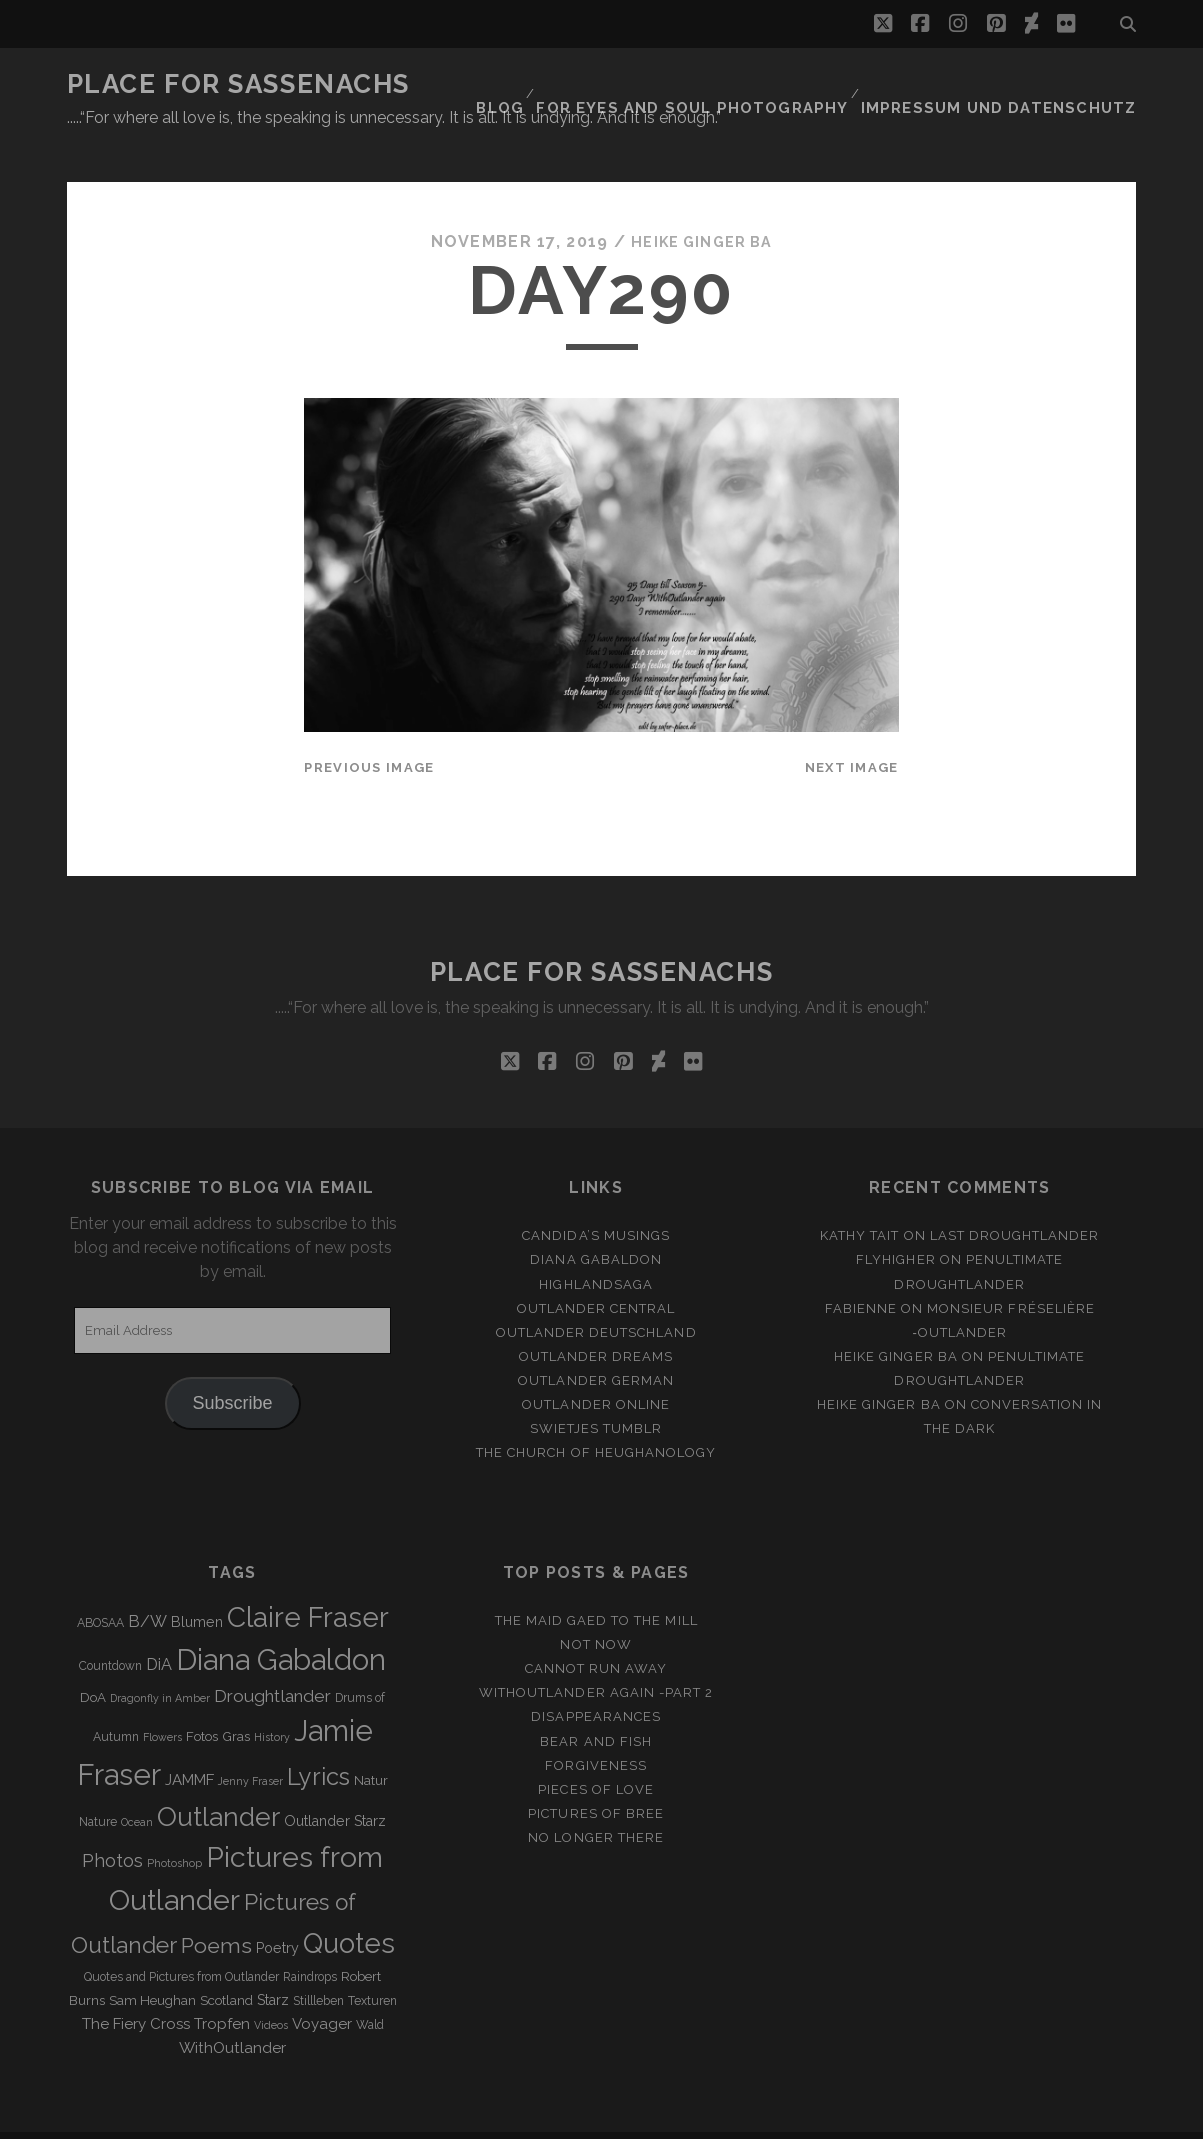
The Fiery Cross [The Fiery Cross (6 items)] (136, 1987)
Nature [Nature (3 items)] (98, 1785)
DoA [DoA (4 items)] (93, 1660)
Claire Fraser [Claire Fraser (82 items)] (308, 1580)
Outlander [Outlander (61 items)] (218, 1779)
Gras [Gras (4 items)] (236, 1699)
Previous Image (369, 730)
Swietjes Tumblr (596, 1391)
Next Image (852, 730)
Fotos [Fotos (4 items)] (202, 1699)
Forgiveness (595, 1728)
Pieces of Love (596, 1752)
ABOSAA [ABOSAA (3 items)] (100, 1586)
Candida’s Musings (596, 1198)
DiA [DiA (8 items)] (159, 1627)
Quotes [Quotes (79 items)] (349, 1906)
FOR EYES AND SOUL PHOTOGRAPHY (738, 84)
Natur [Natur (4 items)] (371, 1743)
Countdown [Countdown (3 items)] (110, 1629)
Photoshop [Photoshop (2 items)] (174, 1826)
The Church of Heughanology (596, 1415)
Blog (558, 84)
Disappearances (596, 1680)
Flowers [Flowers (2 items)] (162, 1700)
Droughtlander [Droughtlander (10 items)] (272, 1659)
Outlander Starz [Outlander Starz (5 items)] (335, 1784)
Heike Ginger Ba (702, 204)
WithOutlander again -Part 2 (596, 1655)
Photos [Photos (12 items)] (112, 1823)
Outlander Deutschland (596, 1295)
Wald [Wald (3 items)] (370, 1988)
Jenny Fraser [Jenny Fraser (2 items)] (250, 1744)
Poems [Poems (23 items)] (216, 1908)
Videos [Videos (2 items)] (271, 1988)
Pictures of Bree (596, 1776)
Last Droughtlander (1015, 1198)
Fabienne (861, 1271)
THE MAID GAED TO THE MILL (596, 1583)
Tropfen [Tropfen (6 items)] (222, 1987)
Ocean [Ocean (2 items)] (137, 1785)
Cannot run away (596, 1631)
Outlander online (596, 1367)
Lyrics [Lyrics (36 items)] (318, 1740)
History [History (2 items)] (272, 1700)
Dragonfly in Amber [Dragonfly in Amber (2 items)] (160, 1661)
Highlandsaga (596, 1247)
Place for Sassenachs (238, 84)
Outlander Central (596, 1271)
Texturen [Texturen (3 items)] (372, 1964)
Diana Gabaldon (596, 1223)
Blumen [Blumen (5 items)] (197, 1585)
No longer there (596, 1800)
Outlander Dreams (596, 1319)
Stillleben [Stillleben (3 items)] (318, 1964)
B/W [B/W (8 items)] (147, 1584)
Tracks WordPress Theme (517, 2116)
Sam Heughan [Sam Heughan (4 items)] (152, 1963)
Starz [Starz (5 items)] (273, 1963)
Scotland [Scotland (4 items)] (226, 1963)
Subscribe (233, 1366)
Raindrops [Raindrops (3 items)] (310, 1940)
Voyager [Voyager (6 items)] (322, 1987)
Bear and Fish (596, 1704)
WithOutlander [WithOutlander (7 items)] (232, 2010)
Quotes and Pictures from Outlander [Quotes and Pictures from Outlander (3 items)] (181, 1940)
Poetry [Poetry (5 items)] (277, 1911)
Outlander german (596, 1343)
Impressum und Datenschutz (1016, 84)
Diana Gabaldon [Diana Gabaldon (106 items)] (281, 1623)
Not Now (595, 1607)
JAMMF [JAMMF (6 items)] (189, 1743)
